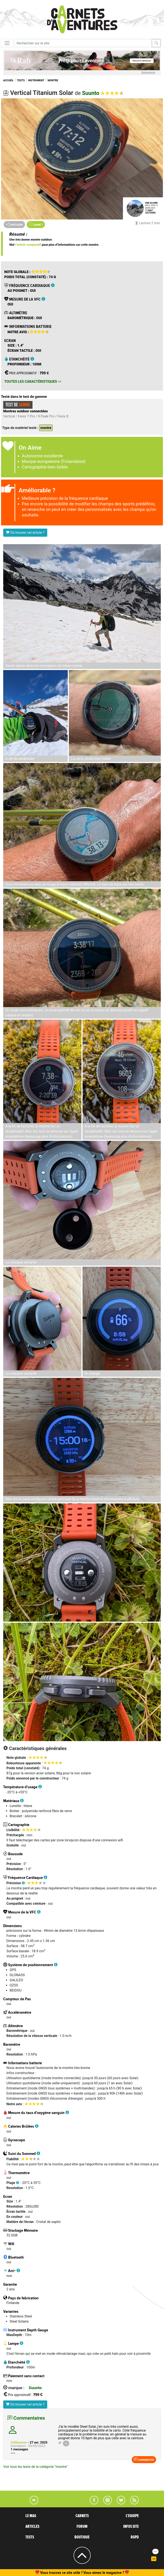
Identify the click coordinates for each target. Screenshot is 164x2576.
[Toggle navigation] (7, 43)
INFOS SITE (131, 2526)
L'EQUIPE (132, 2516)
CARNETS (82, 2516)
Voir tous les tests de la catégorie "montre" (35, 2467)
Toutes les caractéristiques (32, 381)
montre (46, 428)
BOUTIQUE (82, 2537)
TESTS (29, 2537)
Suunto (91, 93)
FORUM (82, 2526)
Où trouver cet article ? (25, 533)
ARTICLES (32, 2526)
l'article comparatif (28, 244)
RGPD (135, 2537)
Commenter (144, 2459)
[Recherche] (83, 43)
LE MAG (30, 2516)
